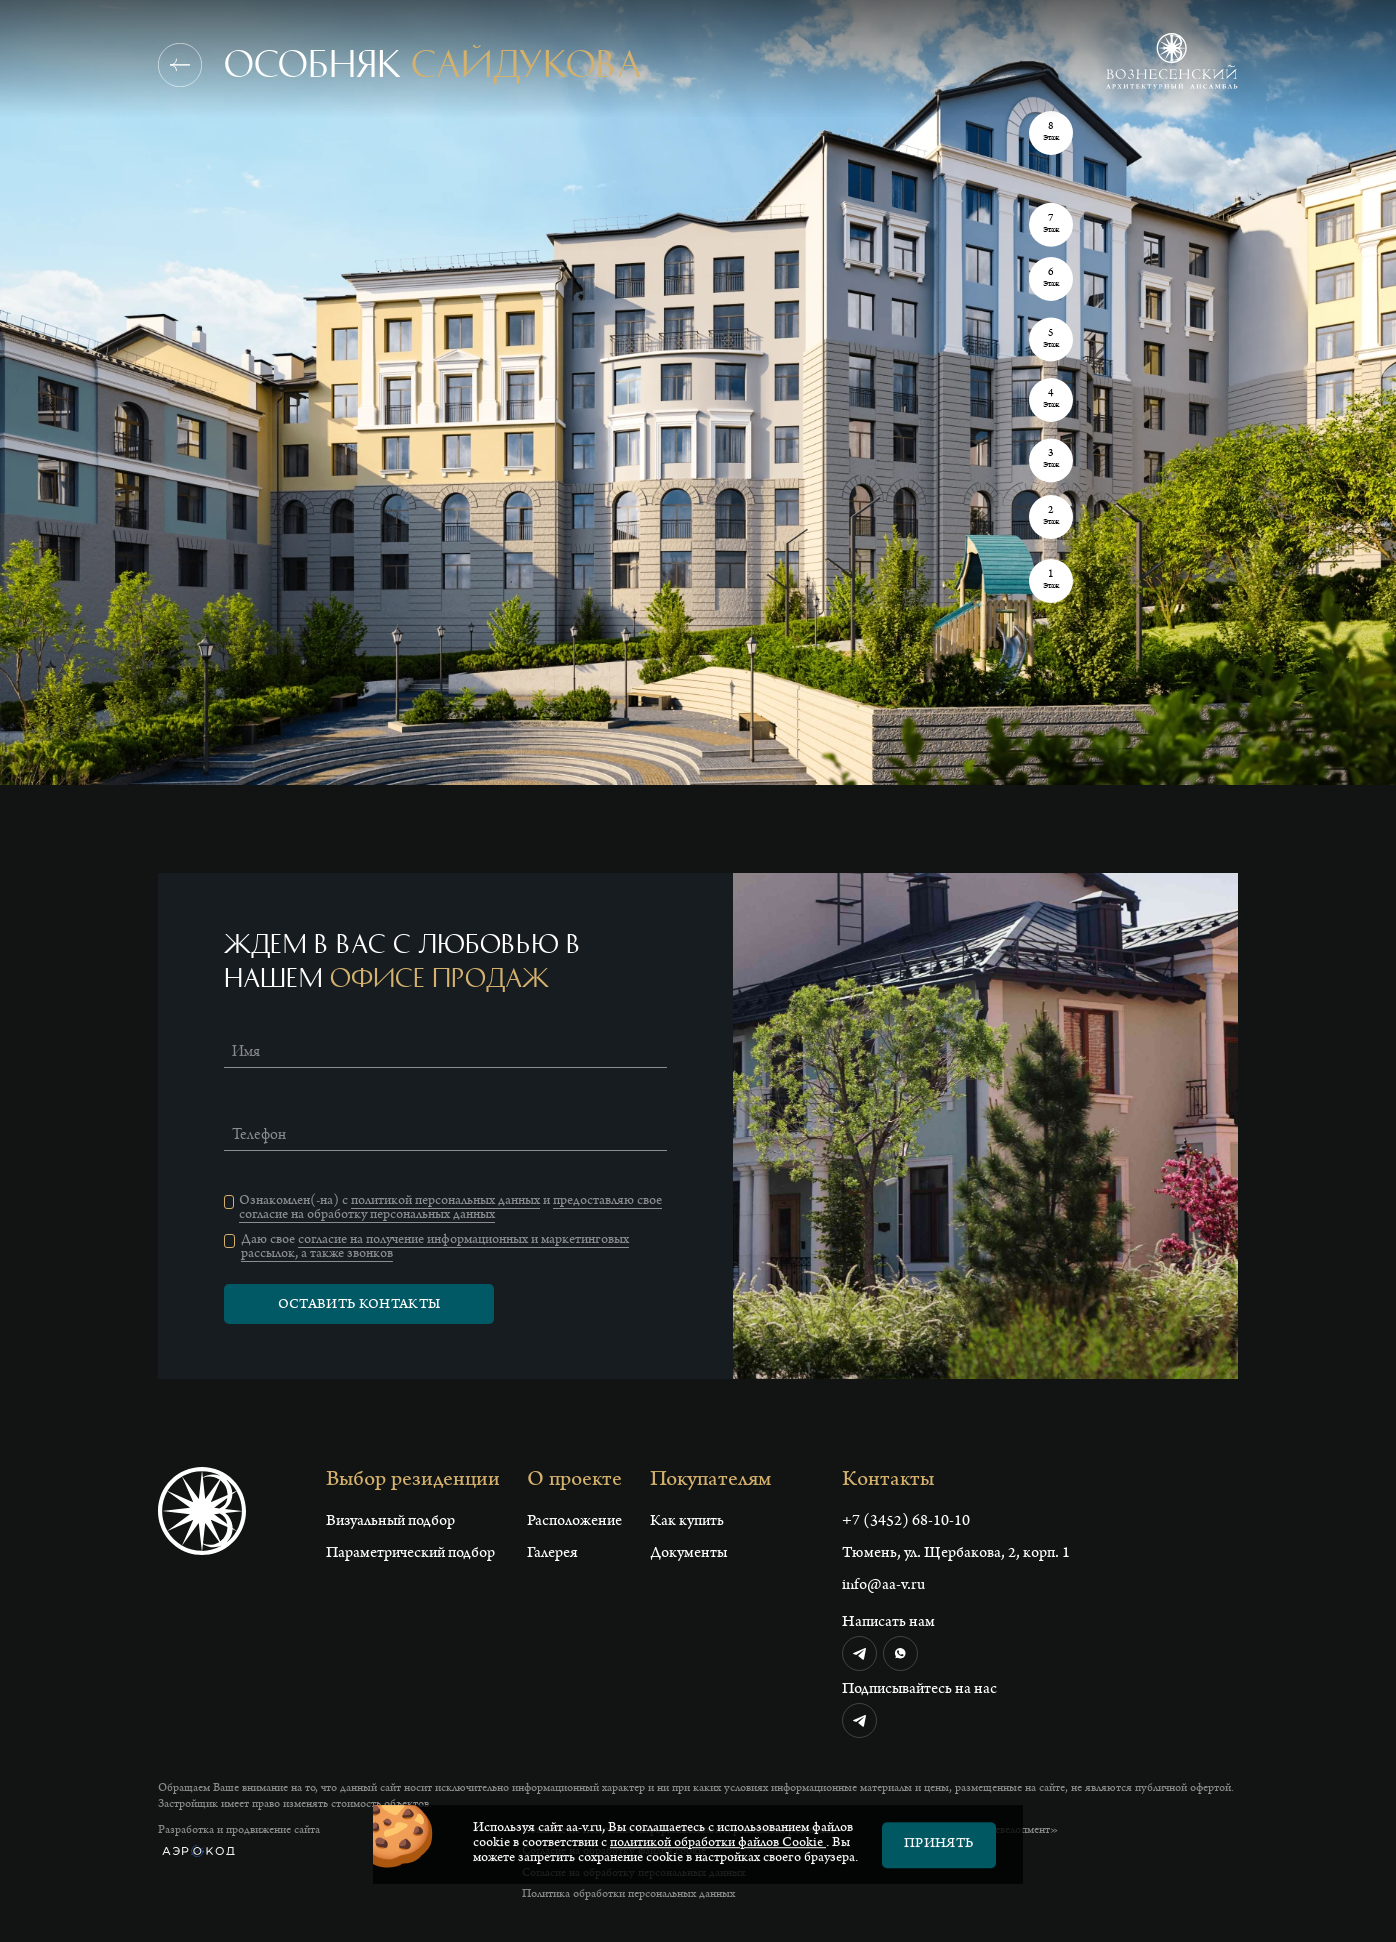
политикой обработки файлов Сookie (718, 1856)
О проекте (574, 1481)
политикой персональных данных (445, 1202)
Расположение (574, 1522)
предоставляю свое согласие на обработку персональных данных (450, 1209)
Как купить (687, 1522)
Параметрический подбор (410, 1554)
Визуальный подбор (390, 1522)
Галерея (552, 1554)
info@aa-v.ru (883, 1586)
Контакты (888, 1481)
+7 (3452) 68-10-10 (906, 1522)
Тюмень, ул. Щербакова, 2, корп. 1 (956, 1554)
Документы (688, 1554)
